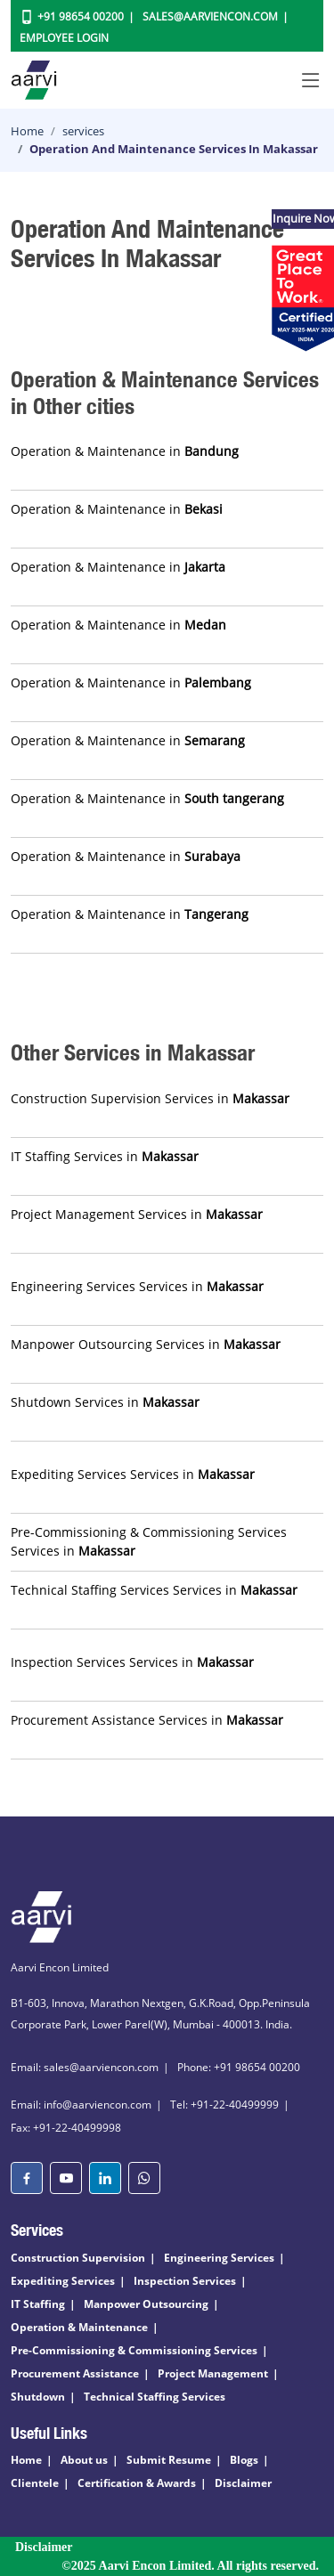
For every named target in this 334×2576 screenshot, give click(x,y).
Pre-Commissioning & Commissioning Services (134, 2350)
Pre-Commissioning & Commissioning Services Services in (149, 1541)
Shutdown (38, 2396)
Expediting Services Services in (133, 1474)
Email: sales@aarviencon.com (85, 2067)
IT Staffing (38, 2304)
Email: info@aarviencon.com (81, 2104)
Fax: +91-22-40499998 (66, 2127)
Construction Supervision (78, 2257)
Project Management (213, 2373)
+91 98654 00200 (80, 16)
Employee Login (64, 37)
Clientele (35, 2483)
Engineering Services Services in (137, 1286)
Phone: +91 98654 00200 (238, 2067)
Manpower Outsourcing (146, 2304)
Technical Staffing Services (154, 2396)
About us (84, 2459)
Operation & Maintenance (79, 2327)
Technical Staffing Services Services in (154, 1589)
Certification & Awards (136, 2483)
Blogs (244, 2459)
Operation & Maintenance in (125, 451)
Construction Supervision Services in (150, 1098)
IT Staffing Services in (105, 1156)
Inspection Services (185, 2280)
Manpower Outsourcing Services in (146, 1344)
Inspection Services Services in (132, 1662)
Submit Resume (168, 2459)
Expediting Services (63, 2280)
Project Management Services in (137, 1214)
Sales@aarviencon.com (210, 16)
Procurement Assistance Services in (147, 1719)
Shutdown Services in (105, 1402)
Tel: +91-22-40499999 (224, 2104)
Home (27, 131)
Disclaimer (243, 2483)
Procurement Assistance (75, 2373)
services (83, 131)
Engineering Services (219, 2257)
